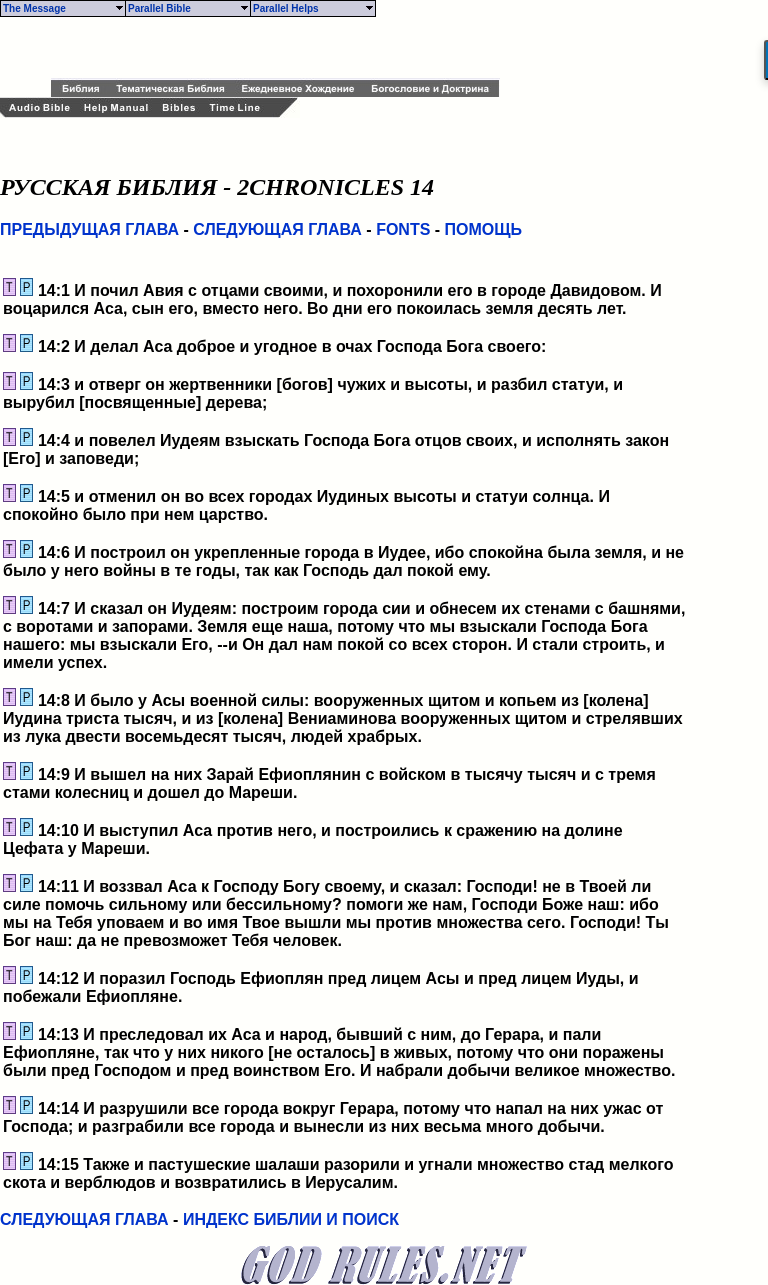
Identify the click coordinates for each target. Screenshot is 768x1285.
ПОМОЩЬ (484, 229)
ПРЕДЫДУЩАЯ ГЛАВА (89, 229)
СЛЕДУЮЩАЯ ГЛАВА (277, 229)
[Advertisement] (285, 48)
